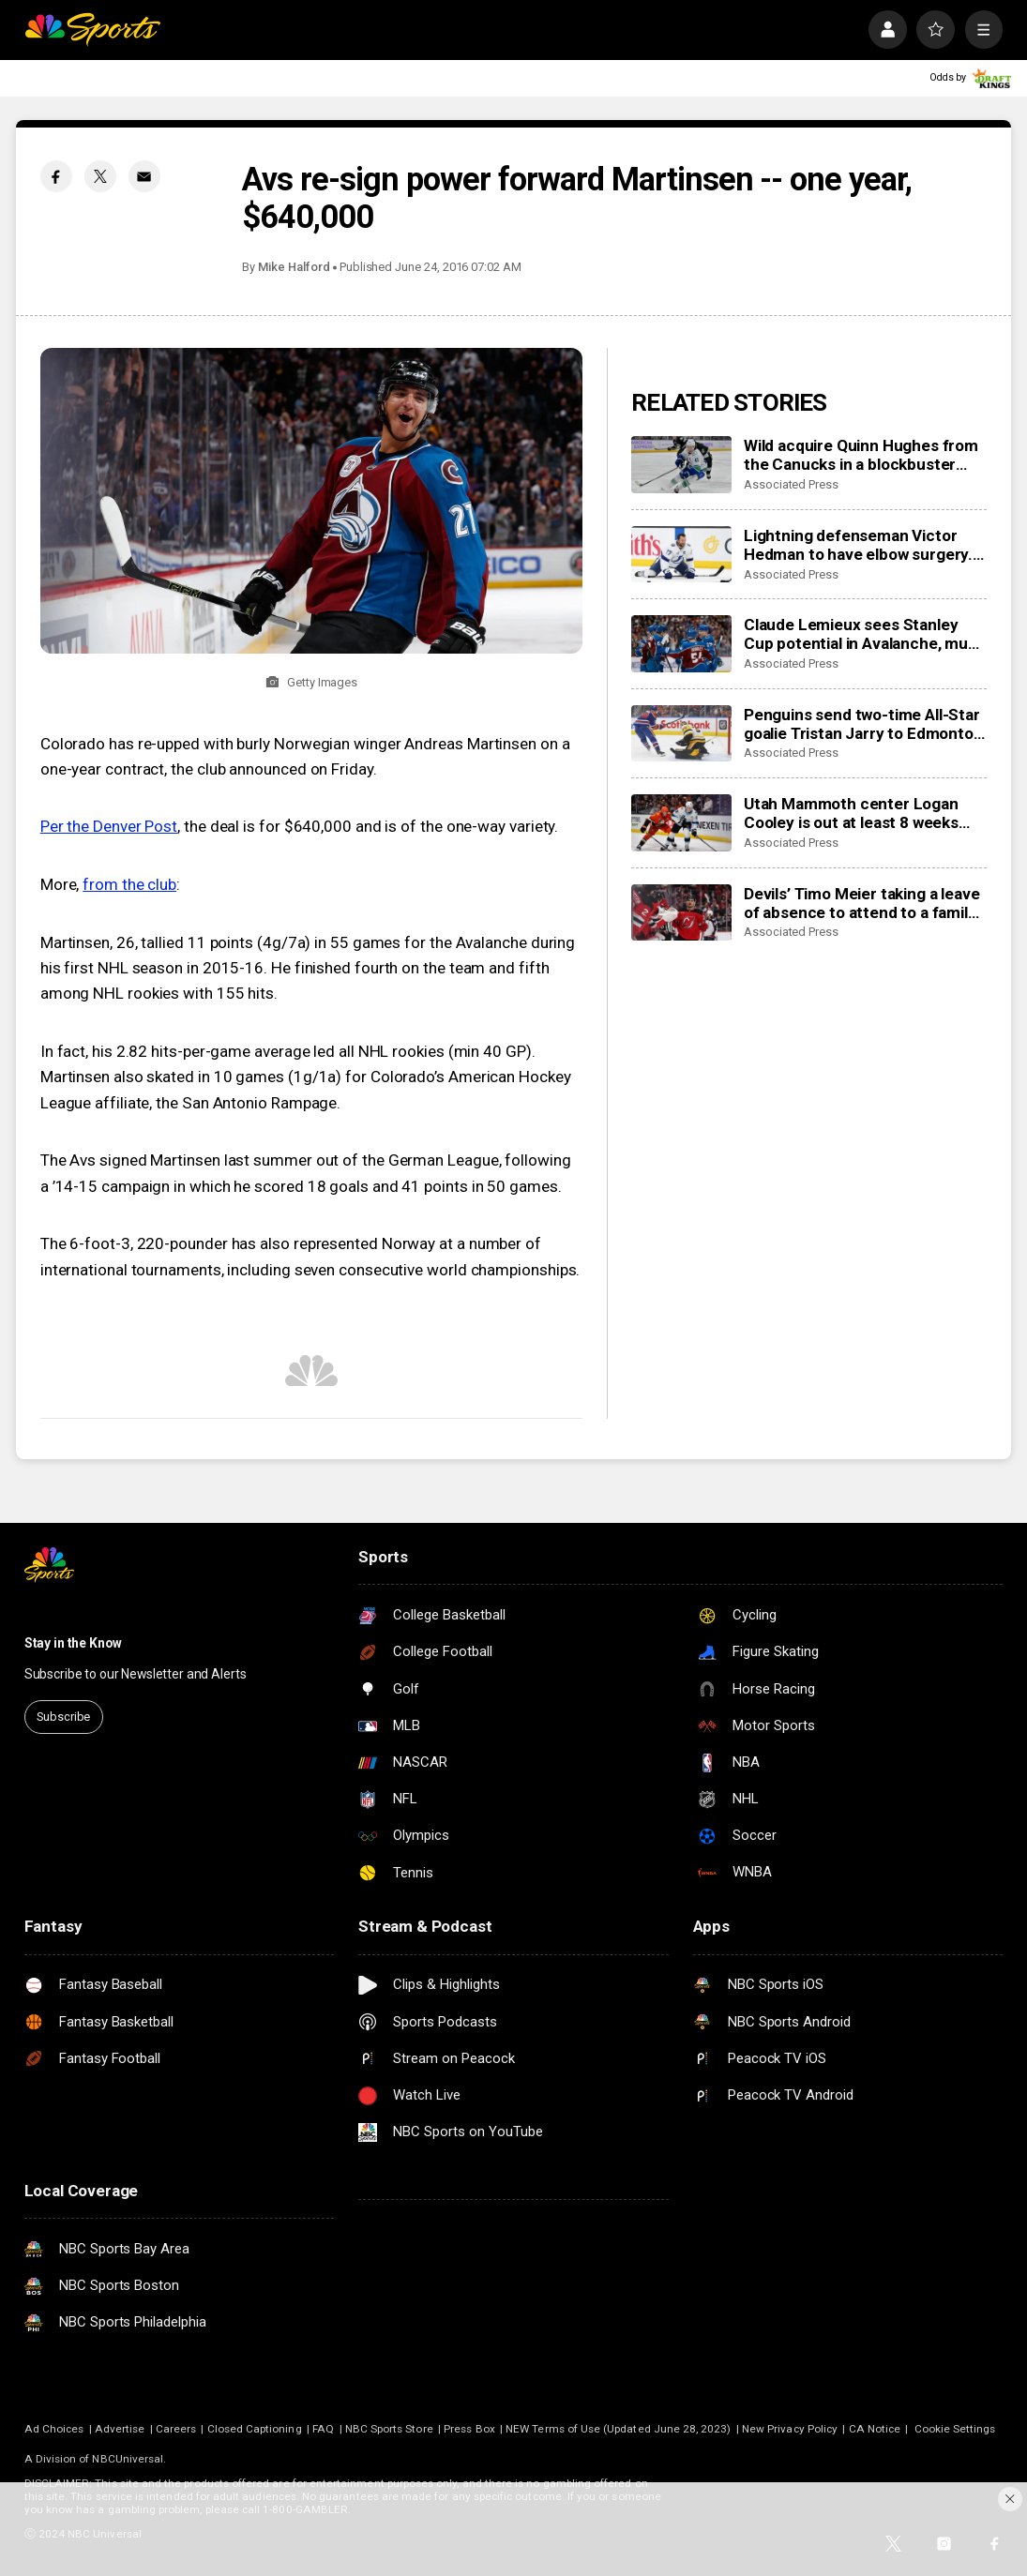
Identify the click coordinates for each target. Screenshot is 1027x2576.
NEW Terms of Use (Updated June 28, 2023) (618, 2428)
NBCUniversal (127, 2458)
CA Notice (875, 2428)
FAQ (323, 2428)
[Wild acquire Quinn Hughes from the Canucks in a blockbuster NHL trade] (681, 464)
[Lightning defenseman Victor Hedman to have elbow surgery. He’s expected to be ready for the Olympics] (681, 554)
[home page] (92, 29)
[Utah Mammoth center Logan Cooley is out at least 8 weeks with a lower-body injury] (681, 822)
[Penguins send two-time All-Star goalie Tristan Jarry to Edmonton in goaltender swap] (681, 733)
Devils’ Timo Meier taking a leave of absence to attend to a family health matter (861, 903)
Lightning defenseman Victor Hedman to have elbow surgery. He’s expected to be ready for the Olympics (858, 545)
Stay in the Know (73, 1642)
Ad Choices (54, 2428)
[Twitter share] (100, 176)
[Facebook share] (56, 176)
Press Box (469, 2428)
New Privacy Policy (790, 2428)
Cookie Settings (955, 2428)
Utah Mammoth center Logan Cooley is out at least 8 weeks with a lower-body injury (851, 813)
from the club (129, 884)
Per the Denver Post (108, 826)
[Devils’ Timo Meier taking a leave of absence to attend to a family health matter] (681, 912)
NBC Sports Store (389, 2428)
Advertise (120, 2428)
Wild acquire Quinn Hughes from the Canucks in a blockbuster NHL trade (861, 455)
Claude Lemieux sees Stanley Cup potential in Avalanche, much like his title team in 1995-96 (865, 634)
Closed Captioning (254, 2428)
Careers (176, 2428)
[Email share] (144, 176)
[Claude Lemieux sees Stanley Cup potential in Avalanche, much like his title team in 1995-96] (681, 643)
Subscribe (63, 1717)
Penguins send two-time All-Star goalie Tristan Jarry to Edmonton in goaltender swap (863, 724)
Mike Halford (293, 267)
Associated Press (791, 484)
